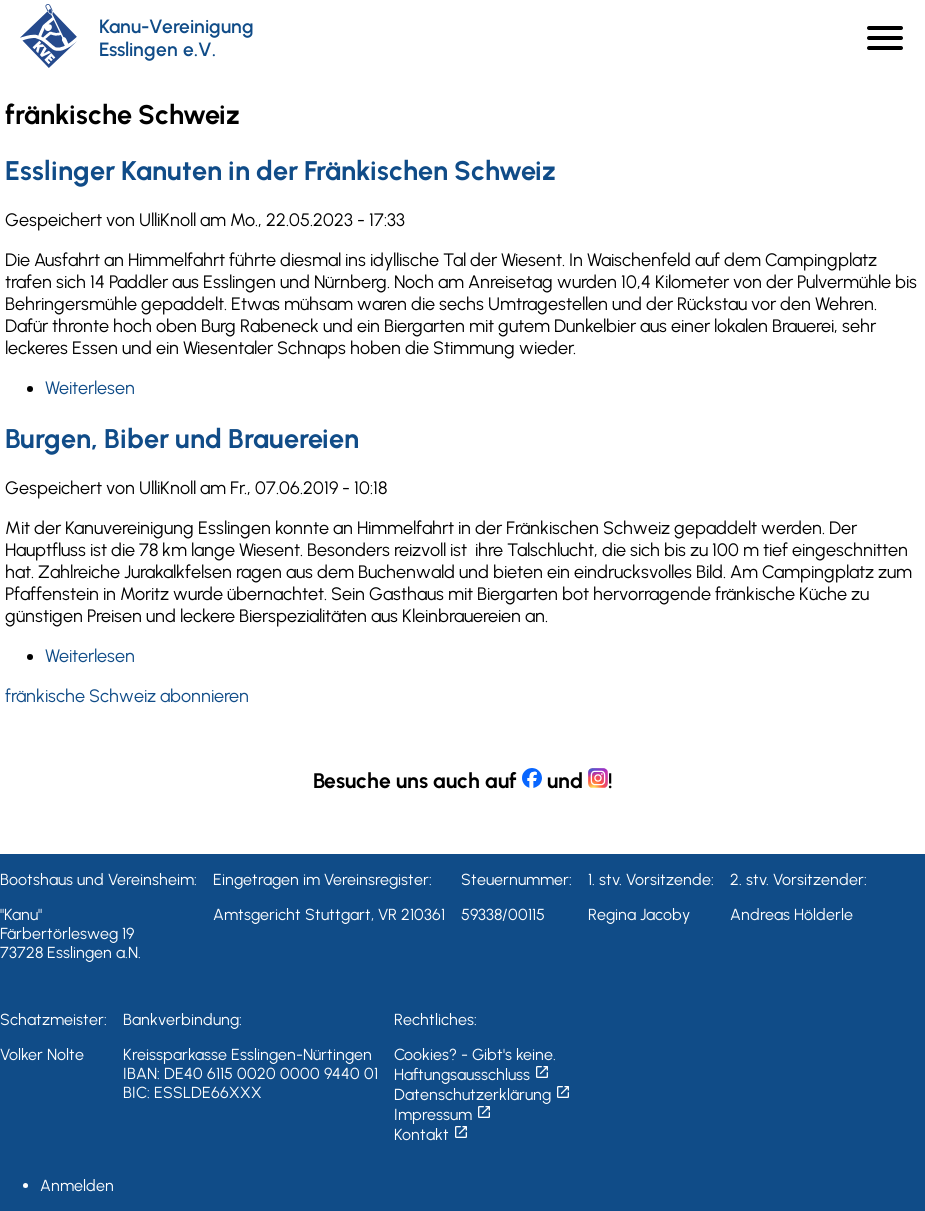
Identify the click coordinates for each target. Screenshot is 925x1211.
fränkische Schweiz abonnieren (127, 696)
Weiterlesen (90, 388)
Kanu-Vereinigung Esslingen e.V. (176, 38)
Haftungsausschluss (472, 1074)
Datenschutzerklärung (482, 1094)
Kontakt (431, 1134)
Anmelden (77, 1185)
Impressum (443, 1114)
